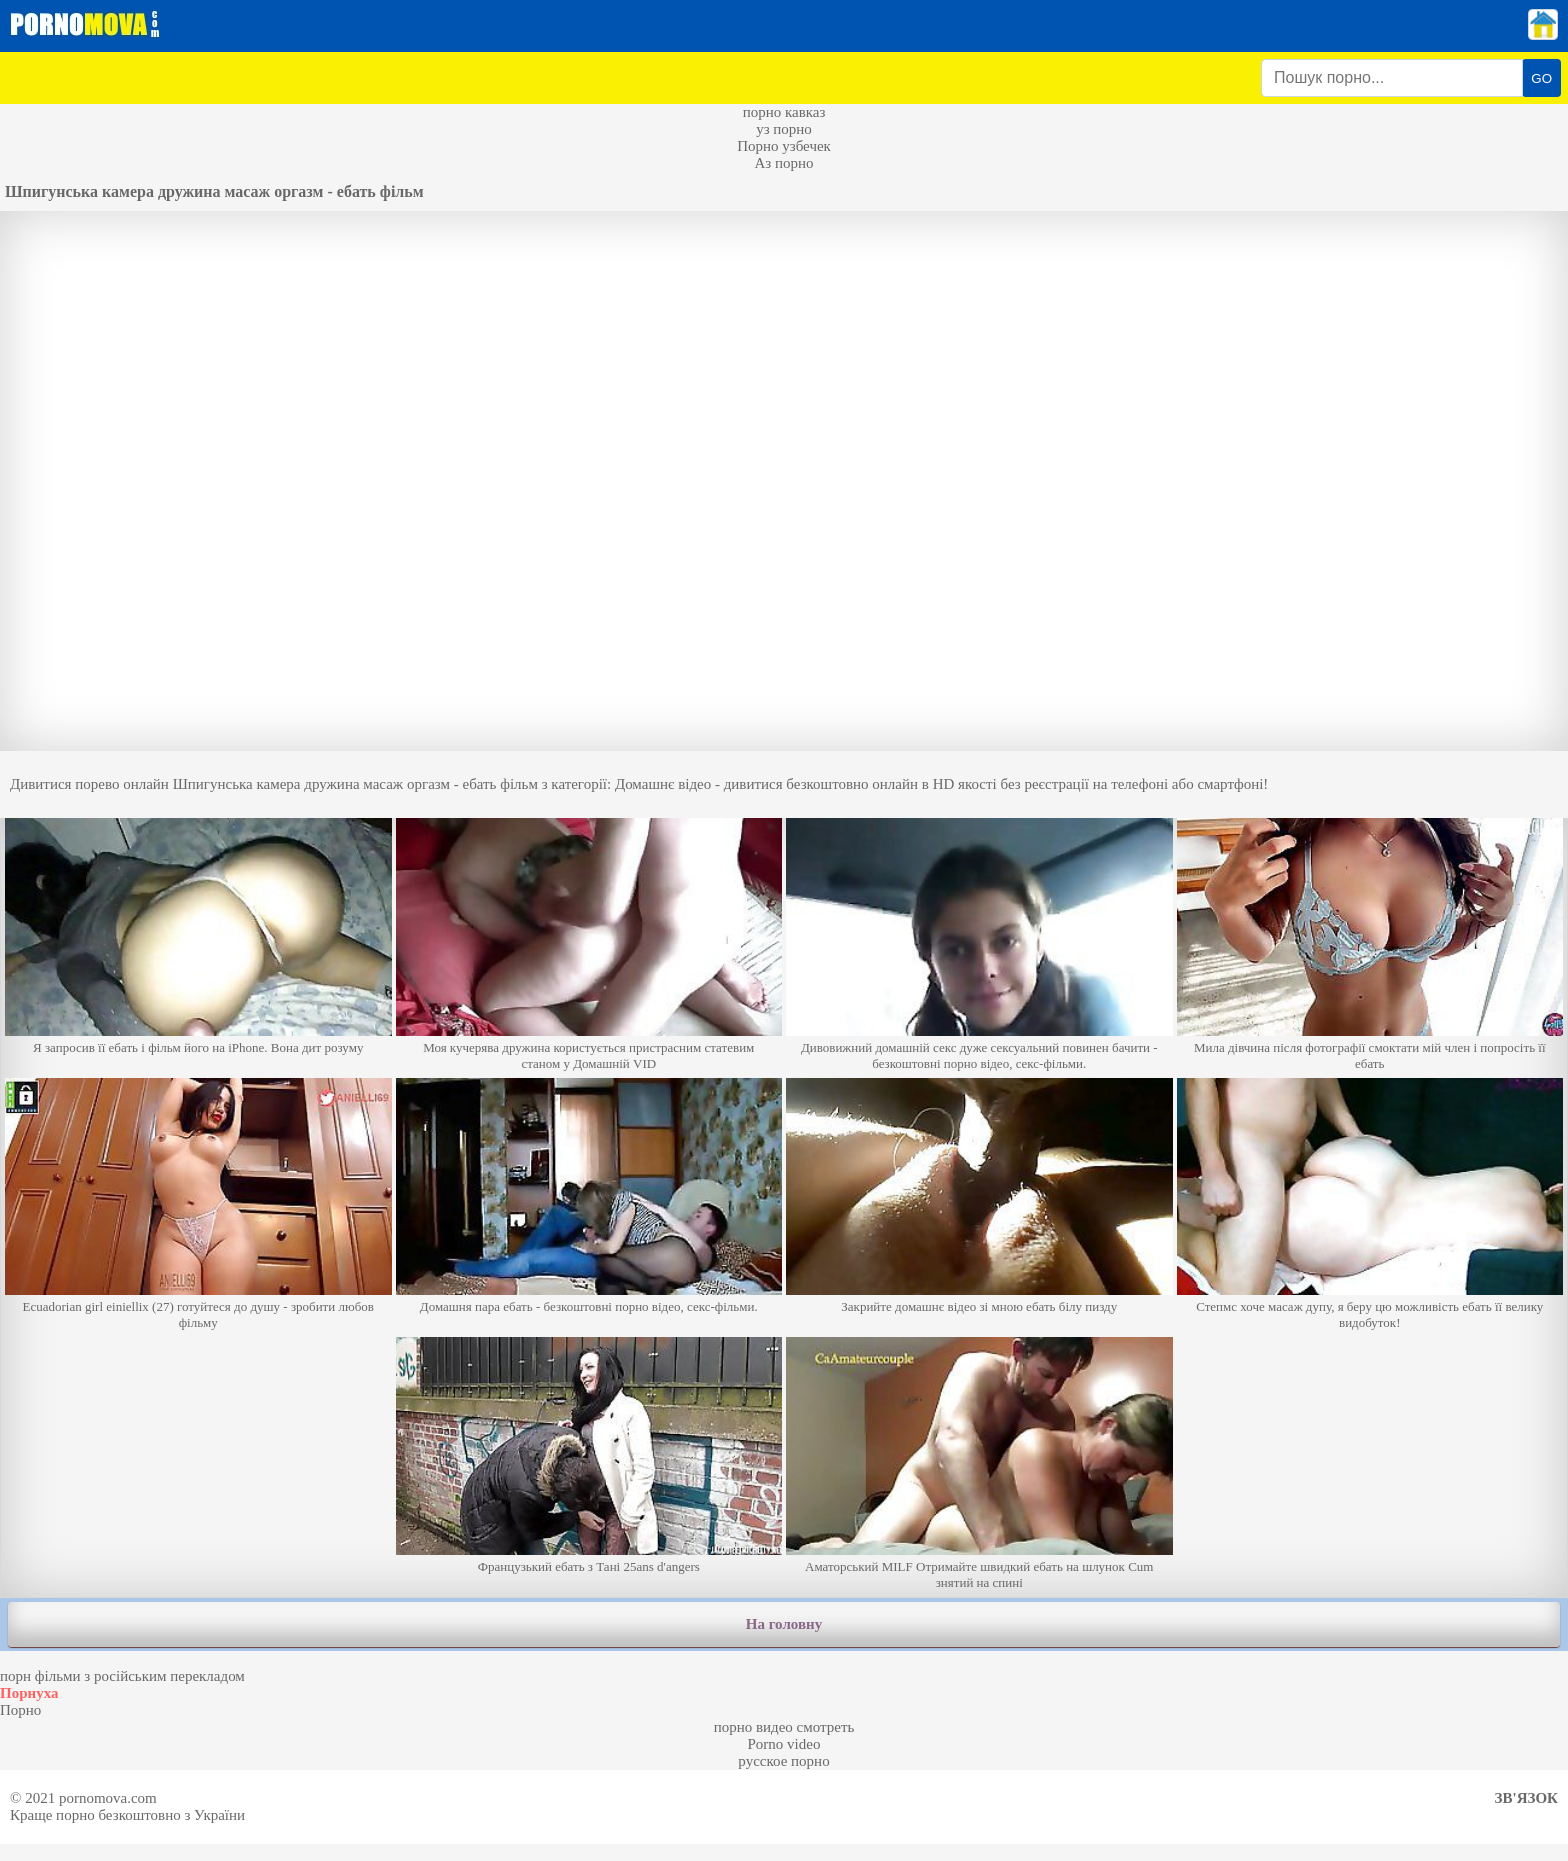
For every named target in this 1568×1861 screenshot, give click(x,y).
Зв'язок (1526, 1798)
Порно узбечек (784, 146)
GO (1541, 78)
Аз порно (783, 163)
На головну (784, 1624)
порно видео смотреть (784, 1727)
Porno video (784, 1744)
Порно (20, 1710)
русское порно (783, 1761)
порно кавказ (784, 112)
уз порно (784, 129)
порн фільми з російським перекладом (122, 1676)
